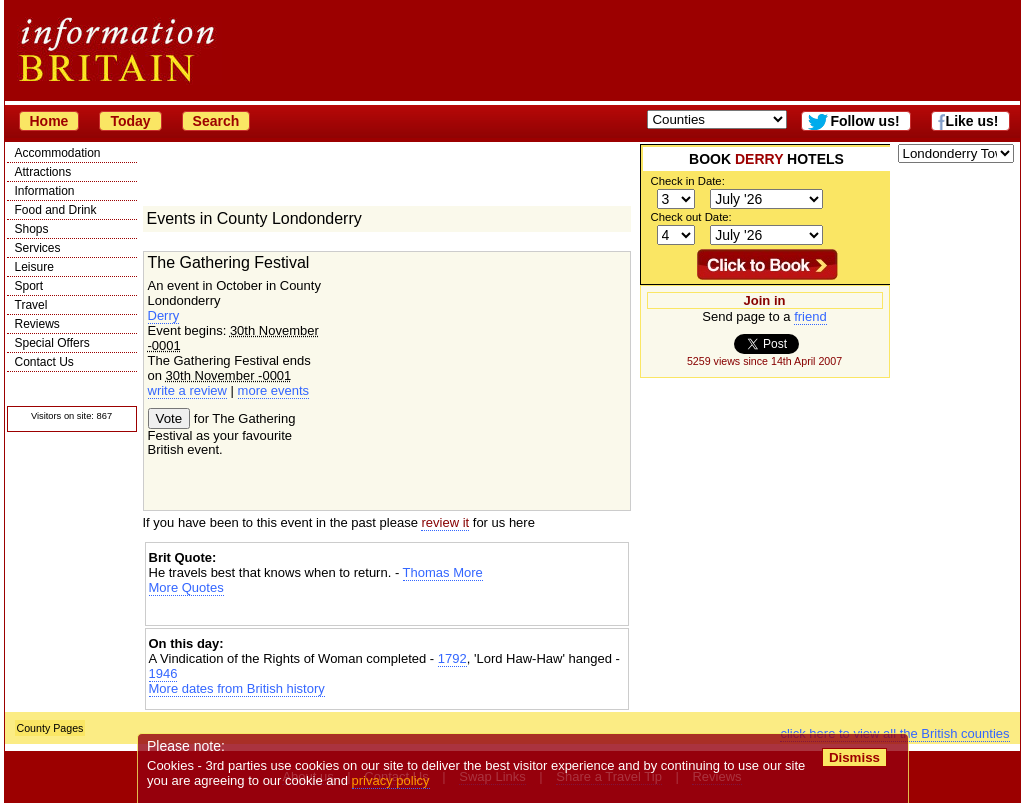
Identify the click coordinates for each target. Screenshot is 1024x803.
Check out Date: (691, 217)
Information (45, 191)
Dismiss (854, 757)
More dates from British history (237, 688)
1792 (452, 658)
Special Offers (52, 343)
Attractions (43, 172)
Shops (32, 229)
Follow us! (864, 121)
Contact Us (44, 362)
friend (810, 316)
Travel (31, 305)
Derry (164, 315)
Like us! (972, 121)
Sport (29, 286)
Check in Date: (688, 181)
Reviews (37, 324)
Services (38, 248)
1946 (163, 673)
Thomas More (443, 572)
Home (49, 121)
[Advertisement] (387, 612)
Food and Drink (56, 210)
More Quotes (186, 587)
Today (130, 121)
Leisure (34, 267)
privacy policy (391, 780)
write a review (187, 390)
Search (216, 121)
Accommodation (58, 153)
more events (274, 390)
